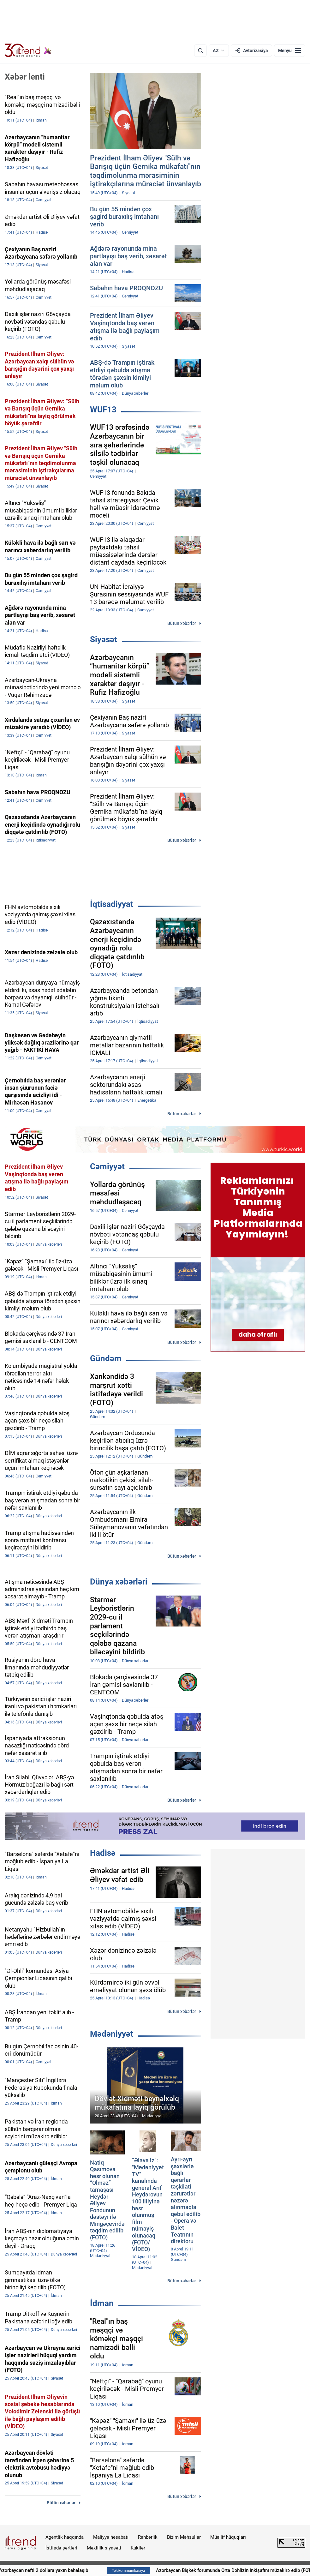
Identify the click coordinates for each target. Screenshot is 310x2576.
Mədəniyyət (111, 2034)
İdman (102, 2303)
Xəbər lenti (25, 76)
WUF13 (103, 409)
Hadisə (103, 1853)
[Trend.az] (28, 50)
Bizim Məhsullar (184, 2537)
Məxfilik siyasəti (104, 2548)
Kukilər (138, 2548)
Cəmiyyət (107, 1166)
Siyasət (103, 639)
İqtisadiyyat (111, 904)
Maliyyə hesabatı (110, 2537)
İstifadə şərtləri (61, 2548)
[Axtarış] (200, 50)
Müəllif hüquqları (228, 2537)
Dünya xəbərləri (118, 1581)
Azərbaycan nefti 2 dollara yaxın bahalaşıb (70, 2570)
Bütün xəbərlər (181, 623)
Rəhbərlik (148, 2537)
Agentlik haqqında (64, 2537)
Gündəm (106, 1358)
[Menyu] (289, 50)
